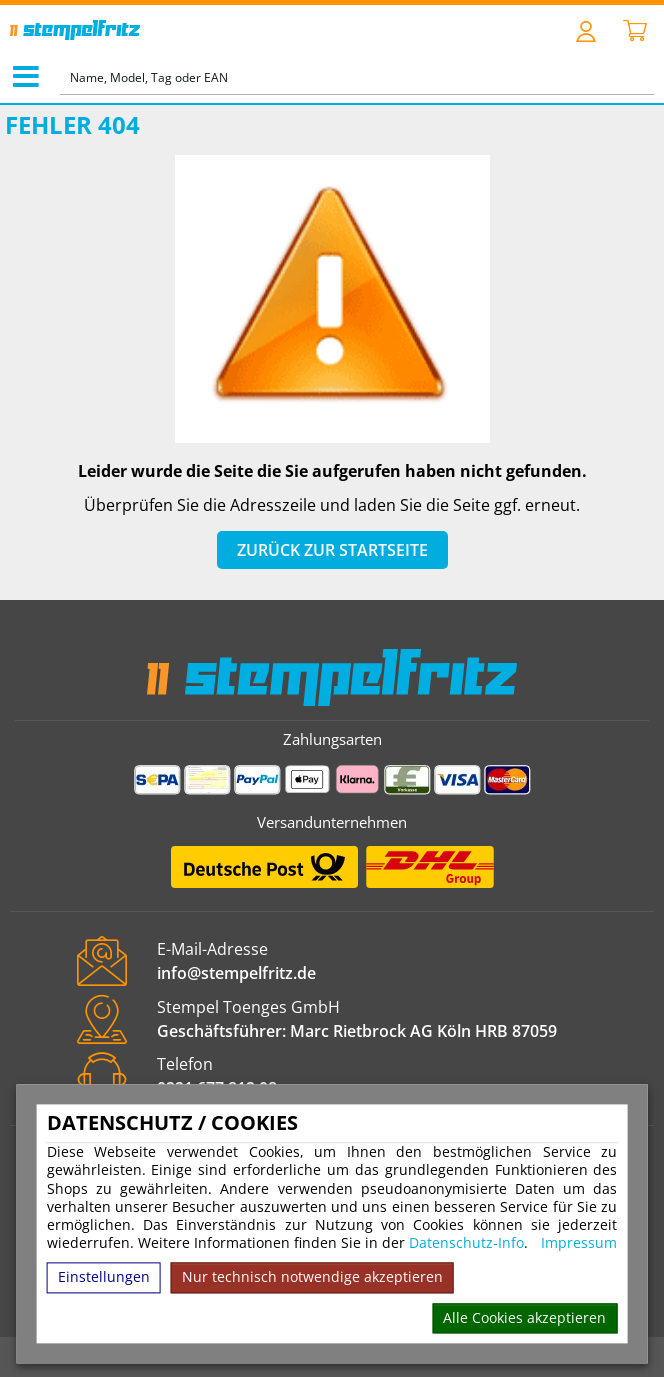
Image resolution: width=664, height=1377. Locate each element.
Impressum (579, 1244)
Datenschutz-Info (466, 1243)
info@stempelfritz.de (236, 973)
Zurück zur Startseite (332, 550)
